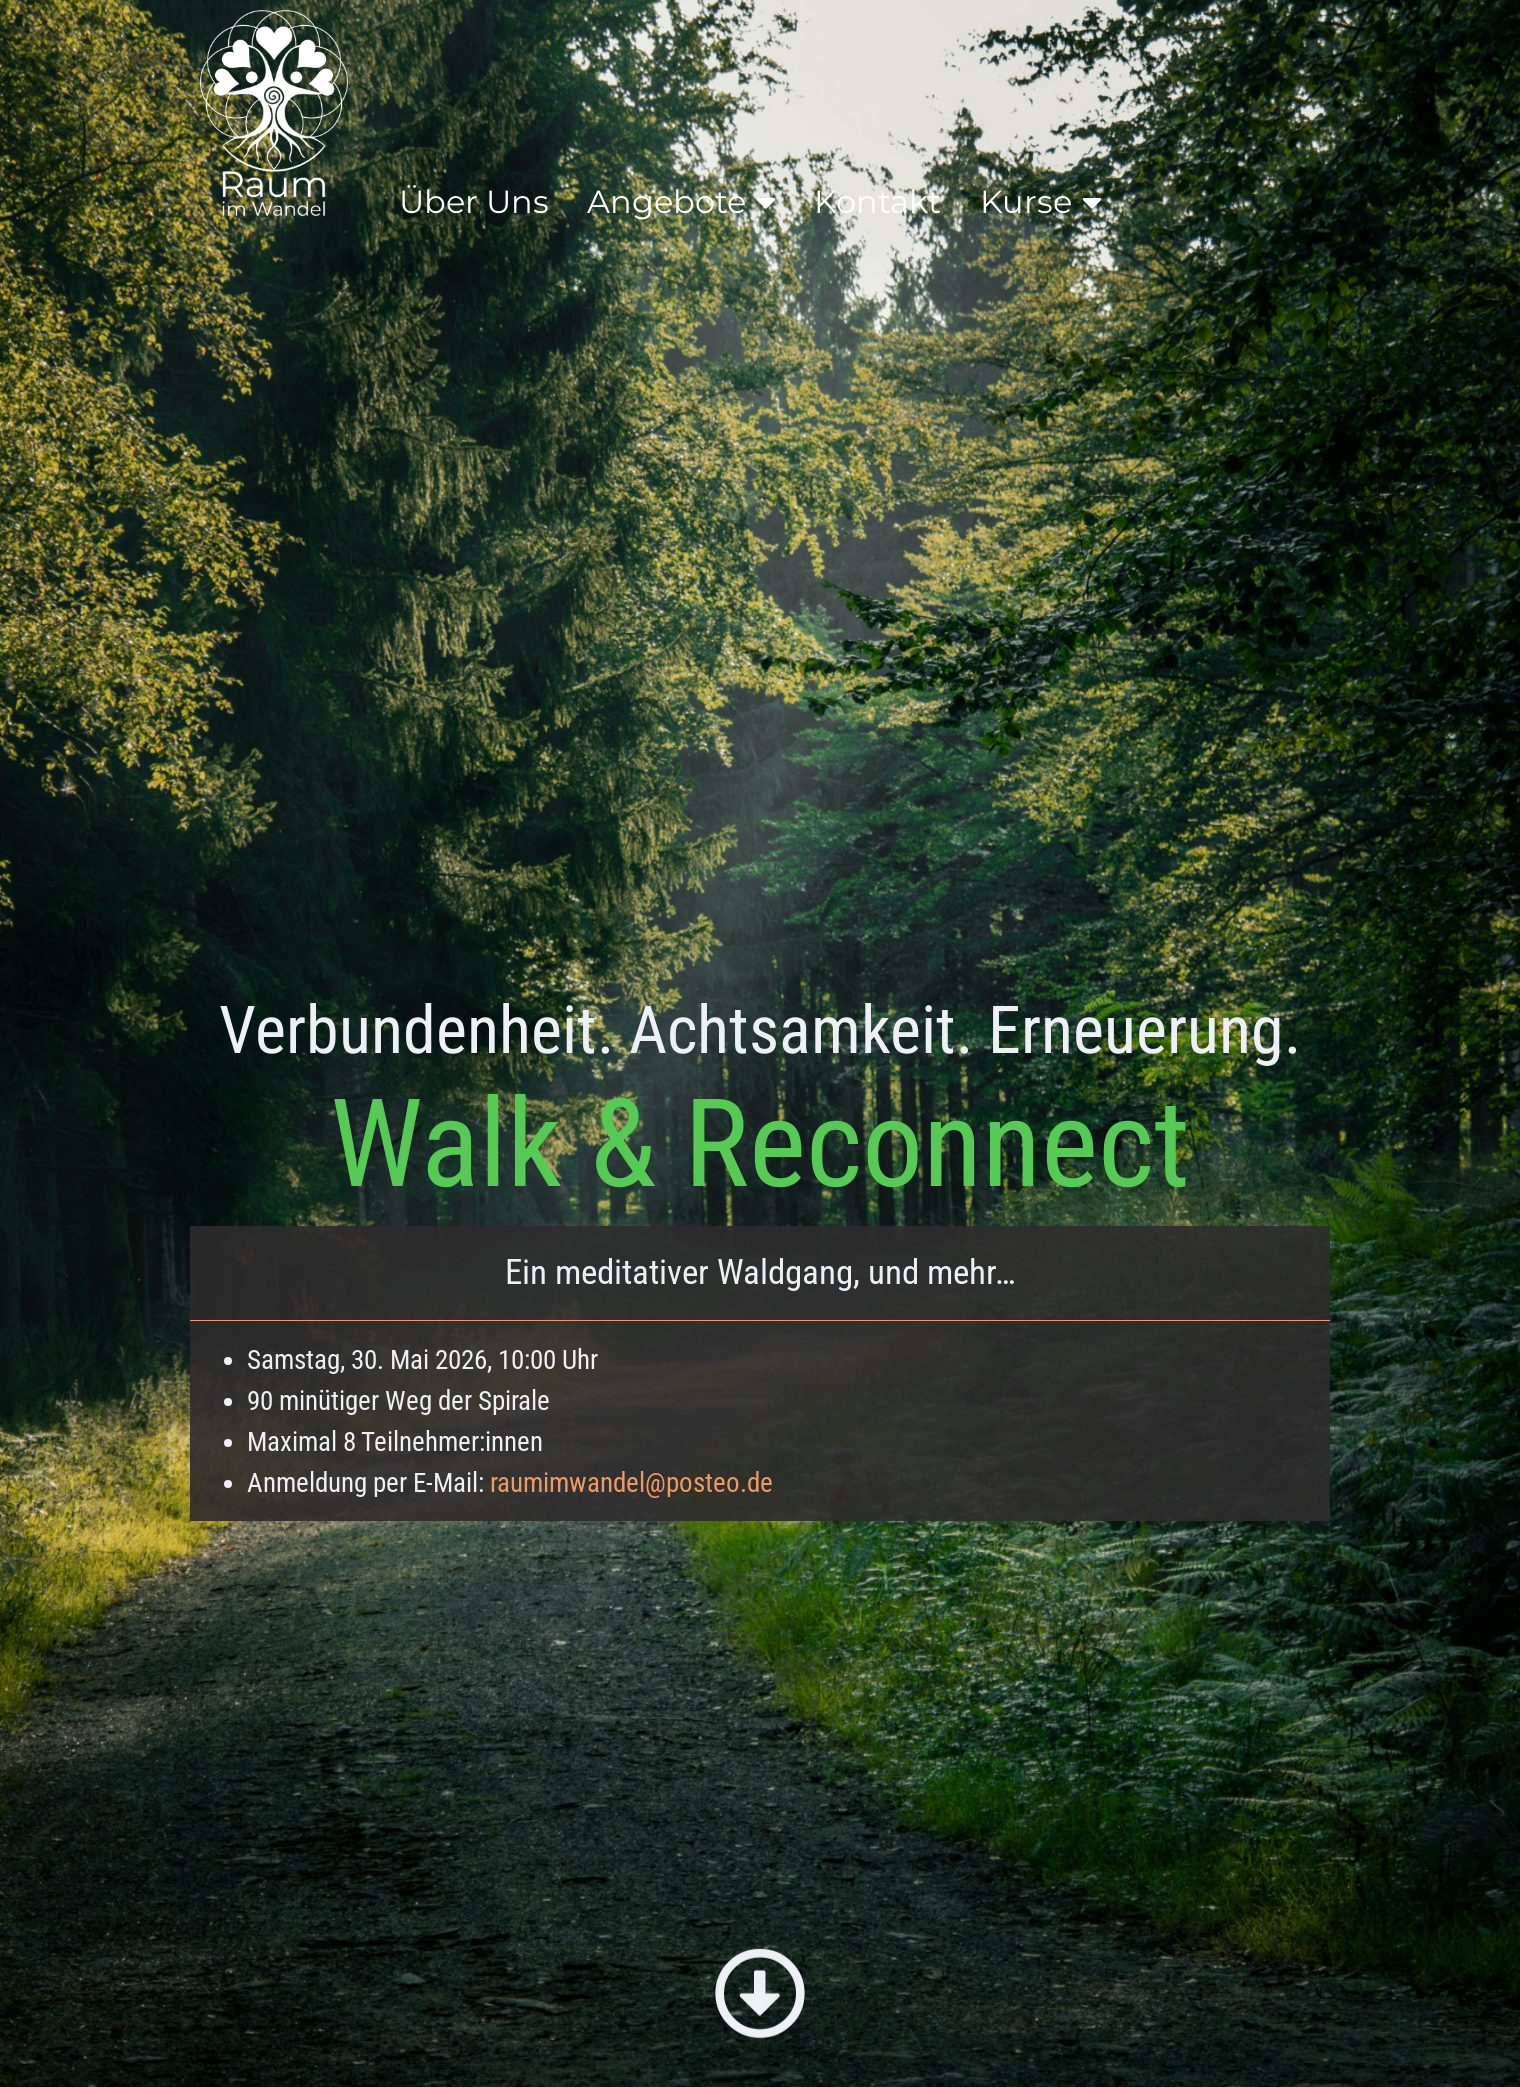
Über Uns (474, 201)
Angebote (681, 202)
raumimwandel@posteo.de (631, 1483)
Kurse (1041, 202)
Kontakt (877, 201)
